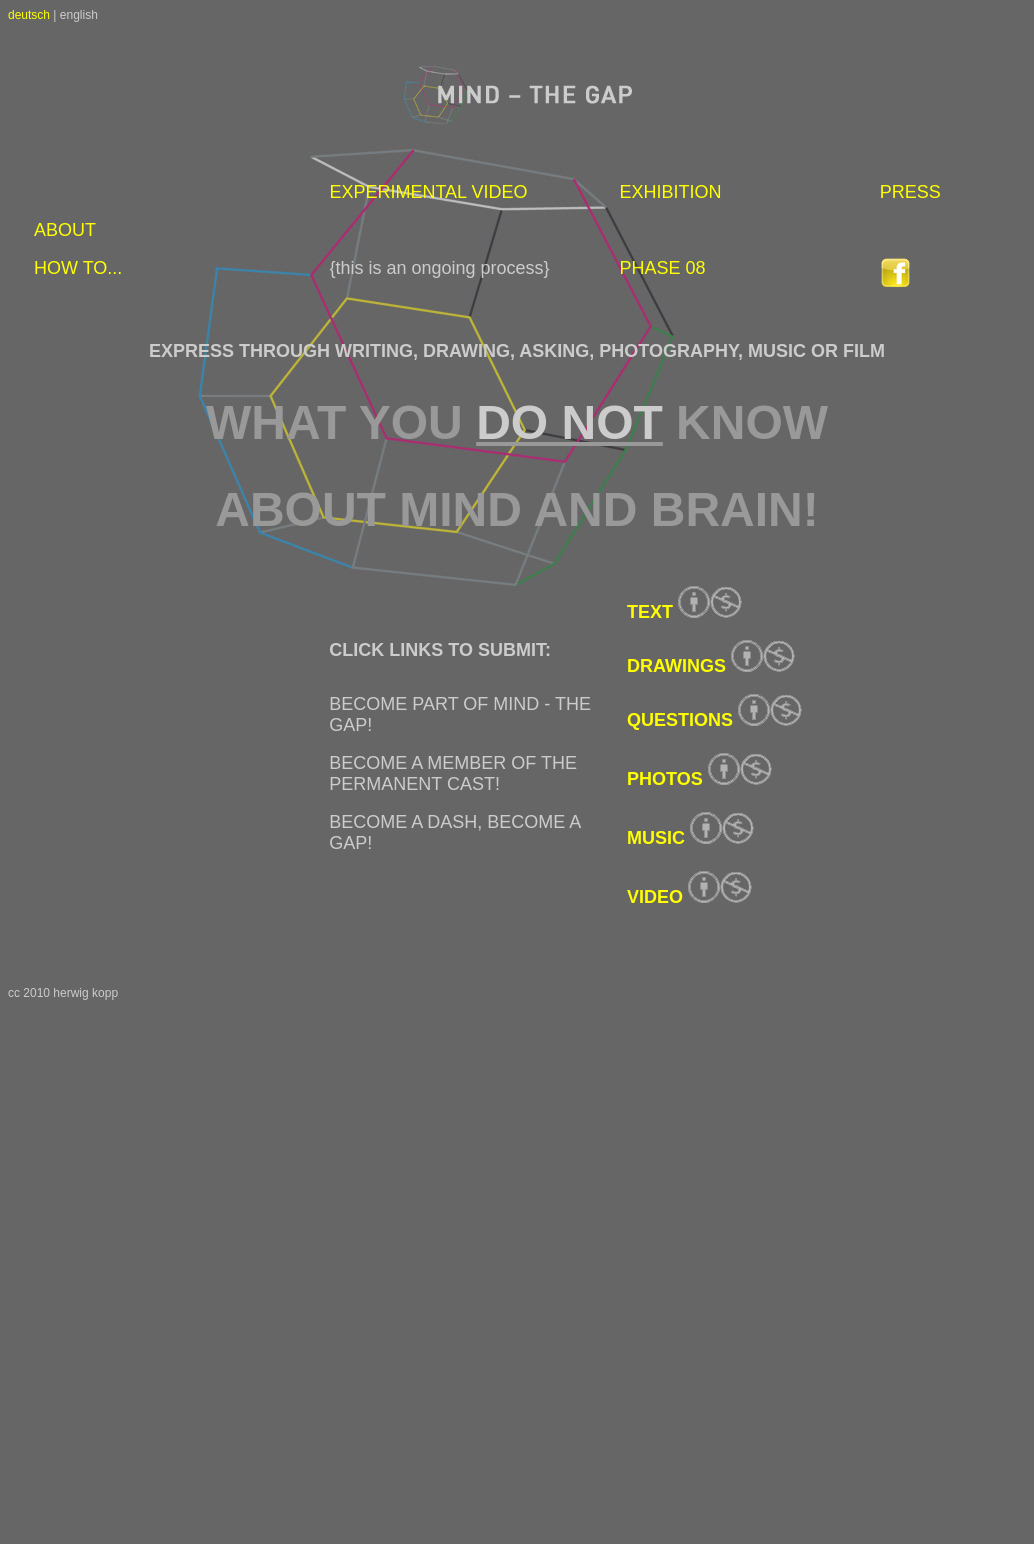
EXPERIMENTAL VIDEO (428, 192)
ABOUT (65, 230)
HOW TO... (78, 268)
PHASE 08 (662, 268)
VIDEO (655, 897)
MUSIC (656, 838)
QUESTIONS (680, 720)
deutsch (29, 15)
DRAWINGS (676, 666)
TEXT (650, 612)
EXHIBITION (670, 192)
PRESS (910, 192)
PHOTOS (665, 779)
